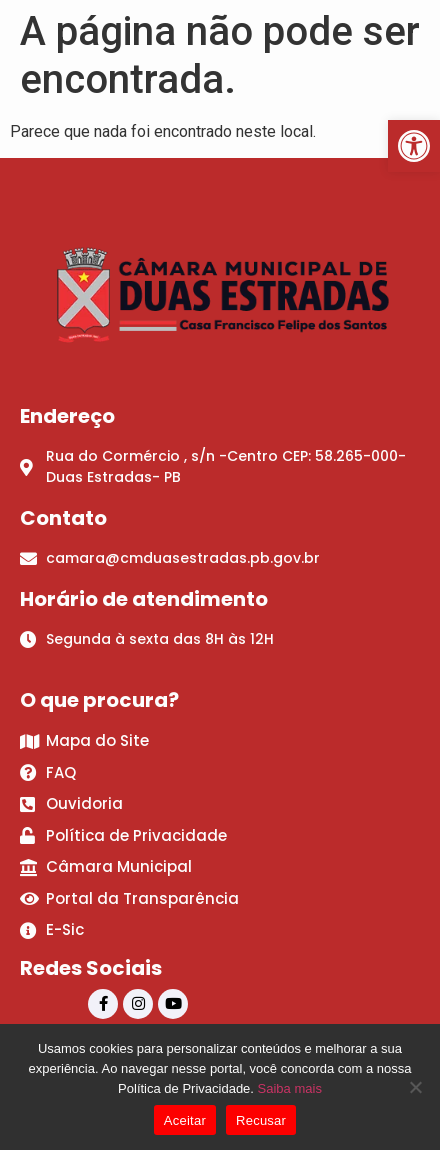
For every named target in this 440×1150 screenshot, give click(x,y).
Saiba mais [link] (290, 1088)
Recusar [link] (261, 1120)
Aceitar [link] (185, 1120)
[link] (414, 146)
